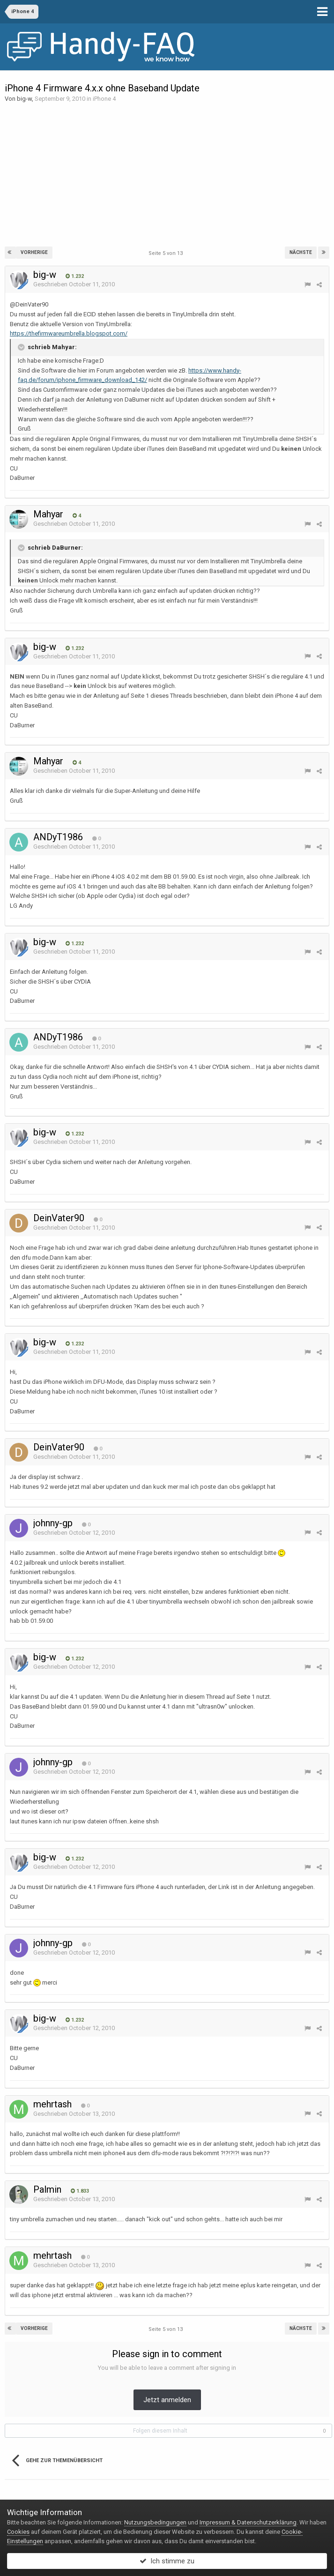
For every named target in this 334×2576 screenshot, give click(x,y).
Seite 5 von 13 (167, 253)
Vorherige (34, 252)
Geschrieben (74, 284)
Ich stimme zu (167, 2561)
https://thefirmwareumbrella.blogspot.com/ (68, 333)
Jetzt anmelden (167, 2400)
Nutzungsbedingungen (155, 2522)
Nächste (300, 252)
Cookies (18, 2531)
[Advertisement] (167, 173)
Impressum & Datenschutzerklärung (248, 2522)
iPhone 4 (104, 98)
